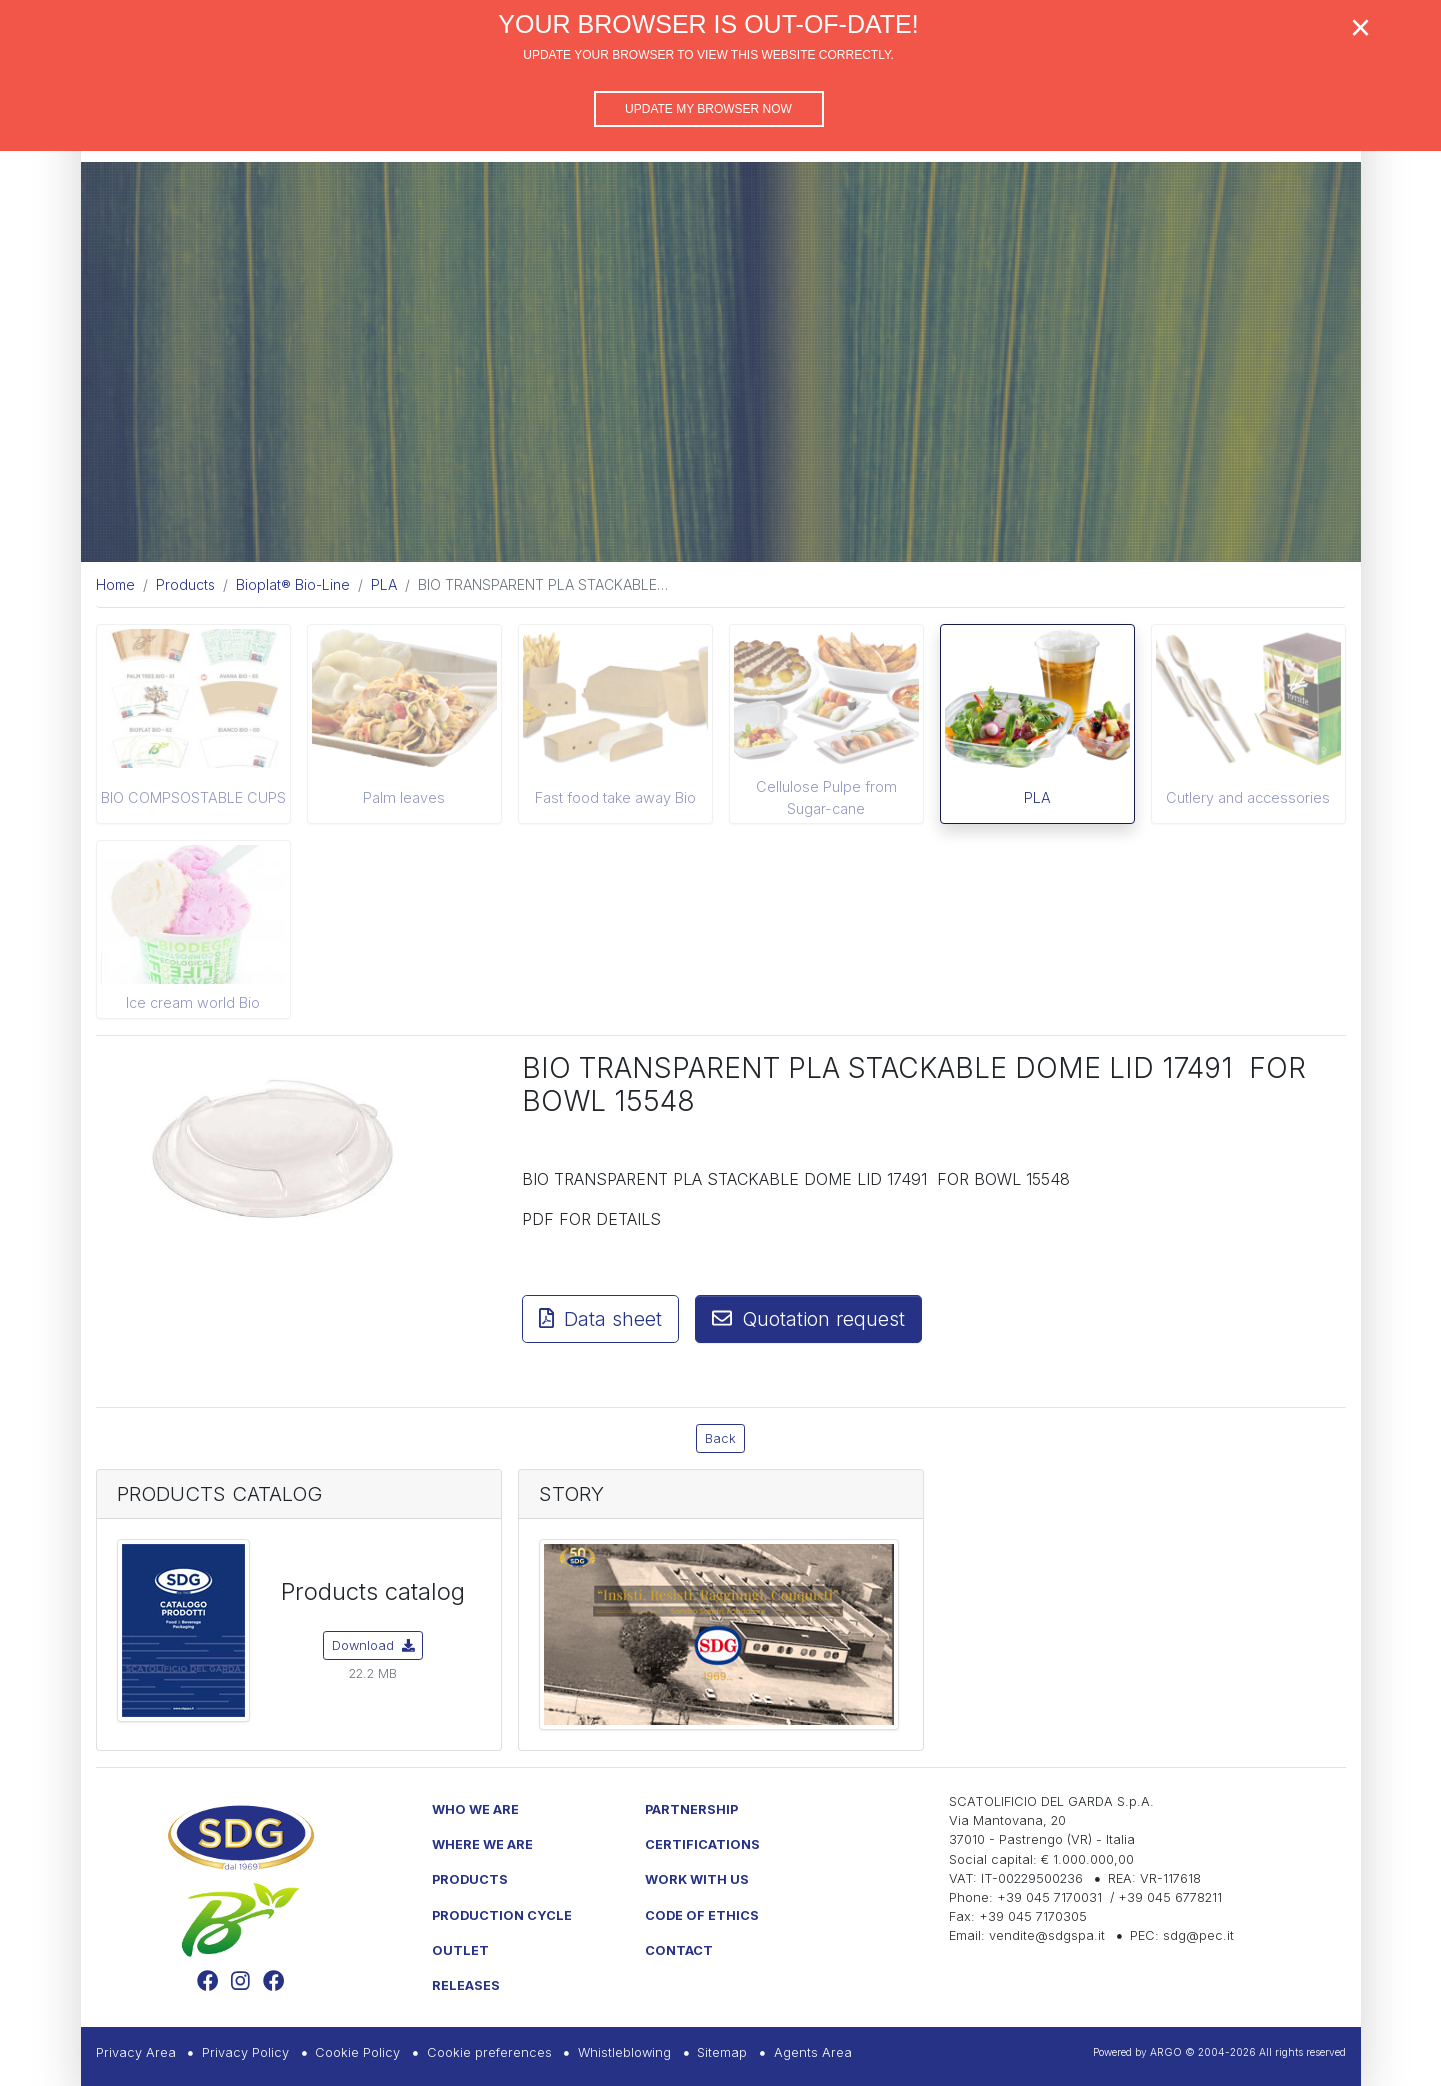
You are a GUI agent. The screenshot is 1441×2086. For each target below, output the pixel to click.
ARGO (1166, 2052)
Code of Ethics (702, 1915)
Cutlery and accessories (1248, 797)
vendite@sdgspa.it (1047, 1935)
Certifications (702, 1844)
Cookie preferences (489, 2052)
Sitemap (722, 2052)
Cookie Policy (357, 2052)
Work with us (697, 1879)
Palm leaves (404, 797)
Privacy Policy (245, 2052)
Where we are (482, 1844)
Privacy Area (136, 2052)
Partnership (691, 1809)
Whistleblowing (624, 2052)
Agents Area (813, 2052)
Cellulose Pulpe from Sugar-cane (826, 797)
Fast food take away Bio (615, 797)
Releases (466, 1985)
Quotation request (808, 1319)
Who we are (475, 1809)
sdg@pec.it (1198, 1935)
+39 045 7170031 (1049, 1897)
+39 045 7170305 (1033, 1916)
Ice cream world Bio (193, 1002)
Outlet (460, 1950)
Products (470, 1879)
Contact (679, 1950)
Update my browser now (708, 109)
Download (373, 1645)
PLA (1037, 797)
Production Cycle (502, 1915)
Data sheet (600, 1319)
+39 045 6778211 (1170, 1897)
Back (720, 1438)
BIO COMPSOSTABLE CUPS (193, 797)
